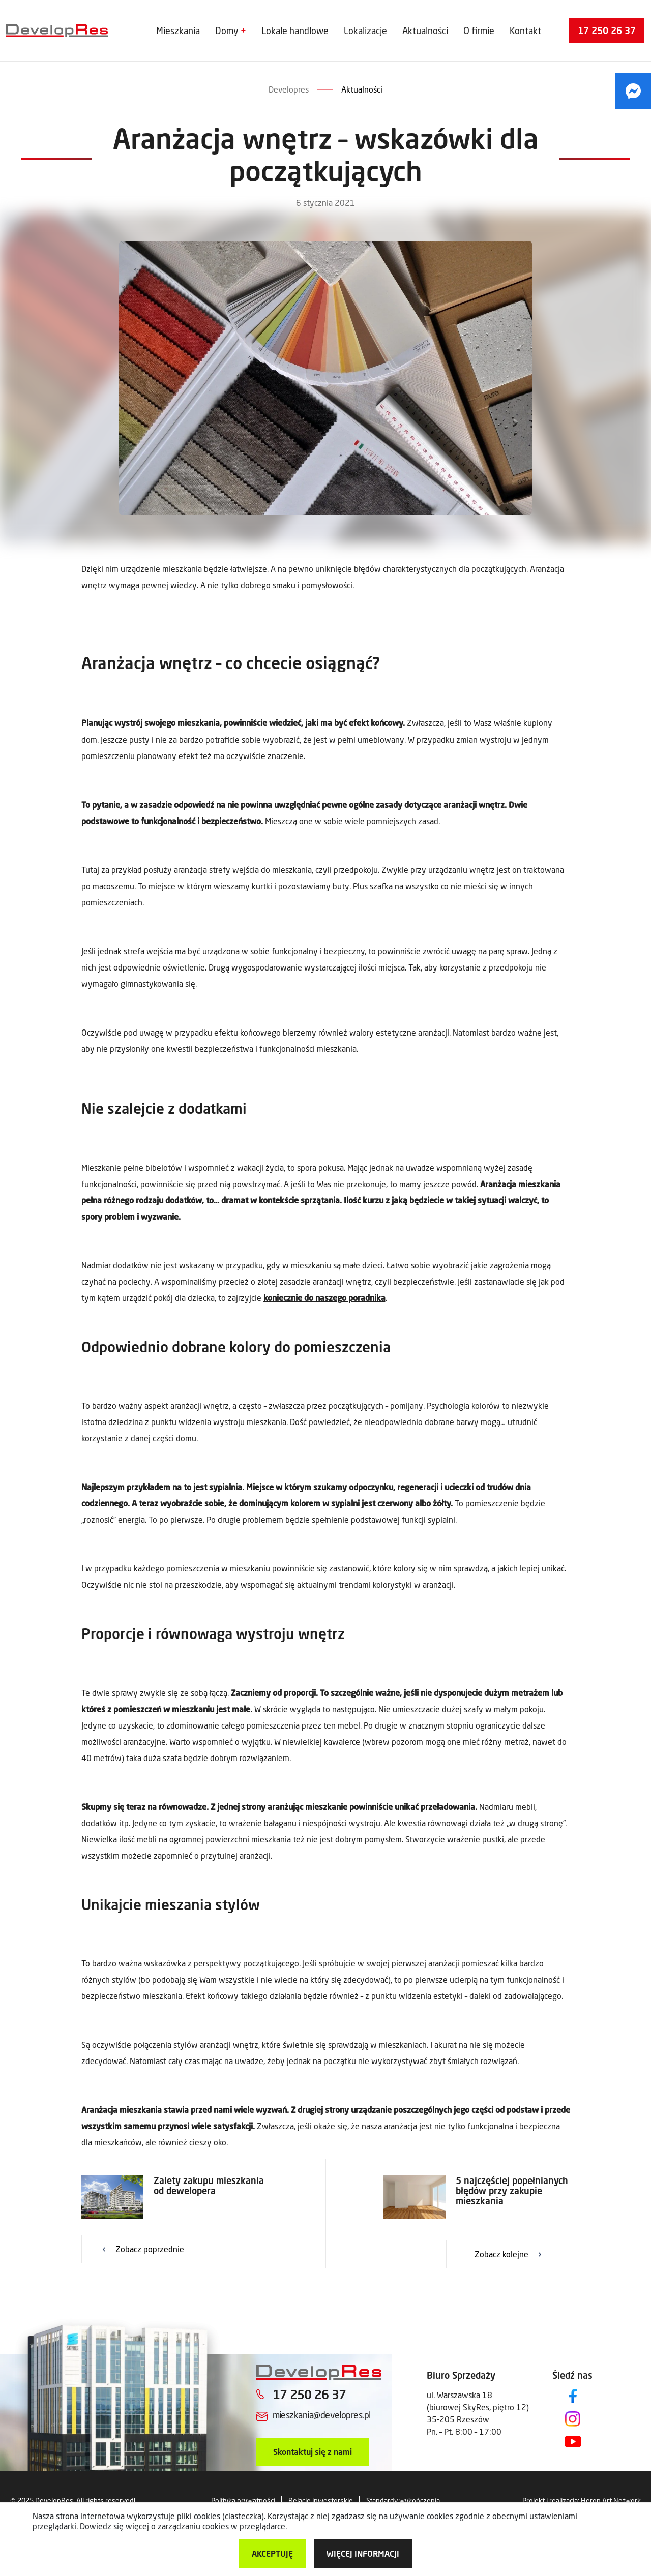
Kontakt (525, 30)
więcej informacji (363, 2553)
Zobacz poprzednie (149, 2249)
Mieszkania (178, 30)
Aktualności (425, 30)
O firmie (478, 30)
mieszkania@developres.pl (322, 2414)
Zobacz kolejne (501, 2254)
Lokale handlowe (295, 30)
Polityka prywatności (243, 2500)
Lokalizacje (365, 30)
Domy (227, 30)
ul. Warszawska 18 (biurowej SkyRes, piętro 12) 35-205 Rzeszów (478, 2407)
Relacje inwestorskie (320, 2500)
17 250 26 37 (607, 30)
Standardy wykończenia (403, 2500)
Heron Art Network (611, 2500)
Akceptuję (272, 2553)
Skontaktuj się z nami (312, 2452)
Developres (289, 89)
